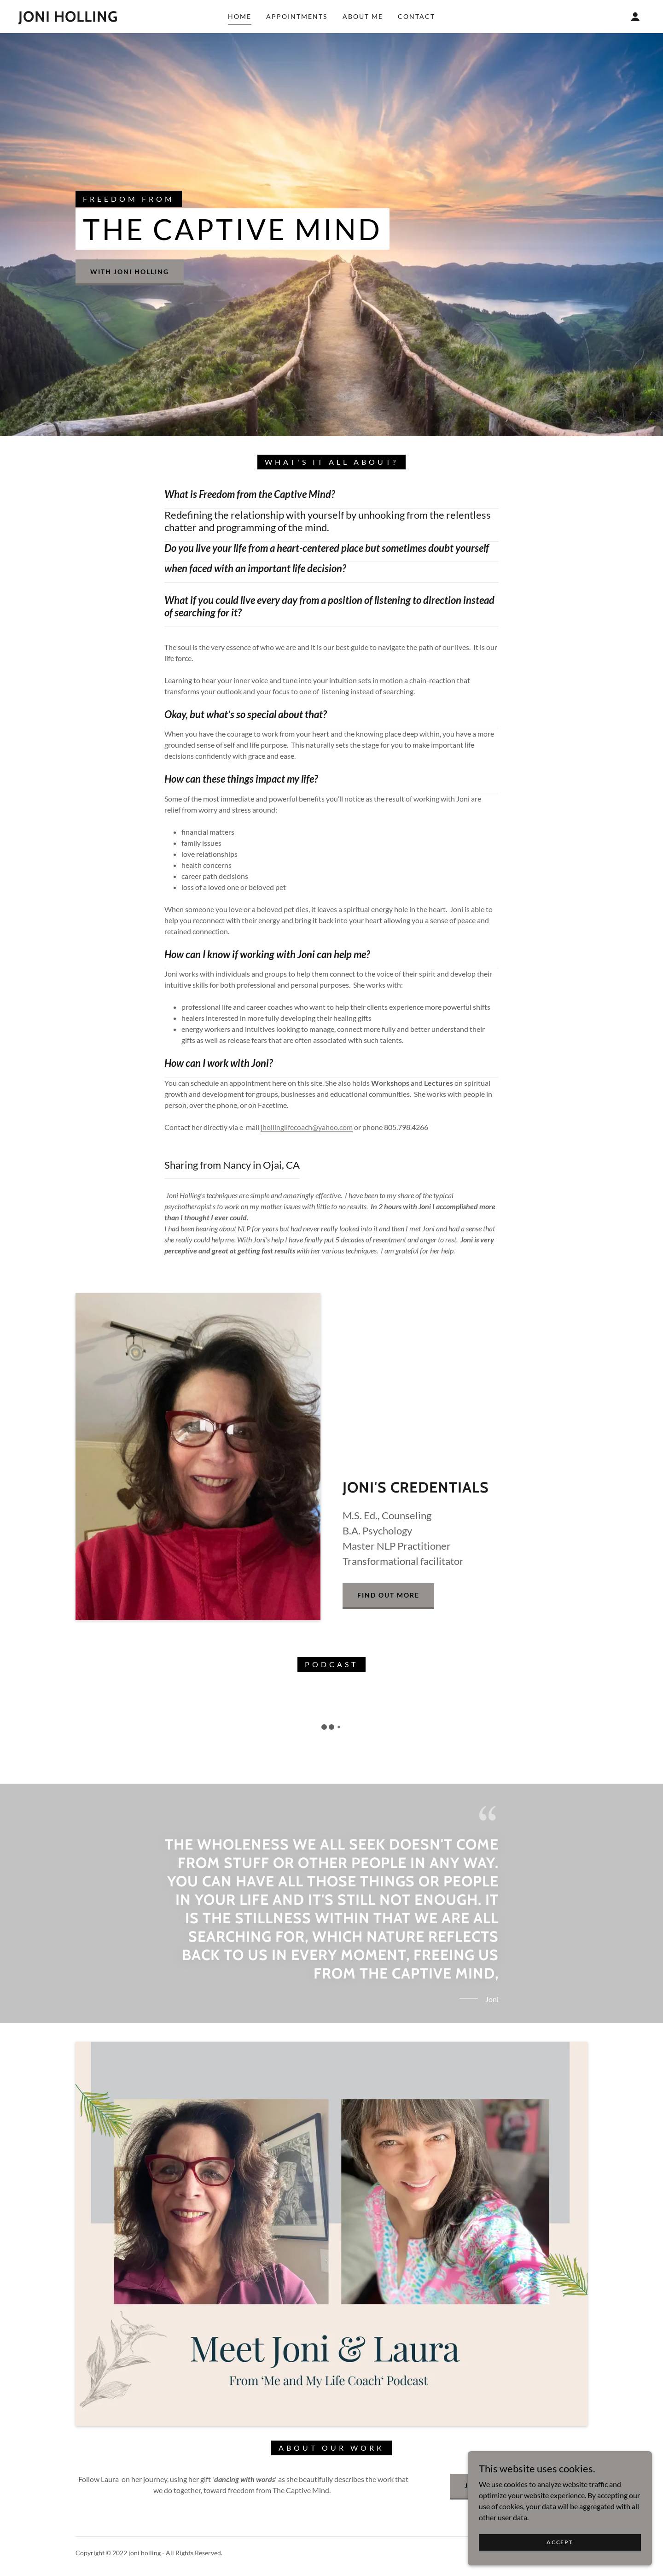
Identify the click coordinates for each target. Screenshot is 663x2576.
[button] (635, 16)
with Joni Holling (129, 271)
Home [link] (239, 16)
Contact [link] (416, 16)
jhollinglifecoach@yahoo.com (307, 1127)
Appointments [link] (296, 16)
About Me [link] (363, 16)
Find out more (388, 1595)
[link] (68, 18)
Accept (560, 2542)
